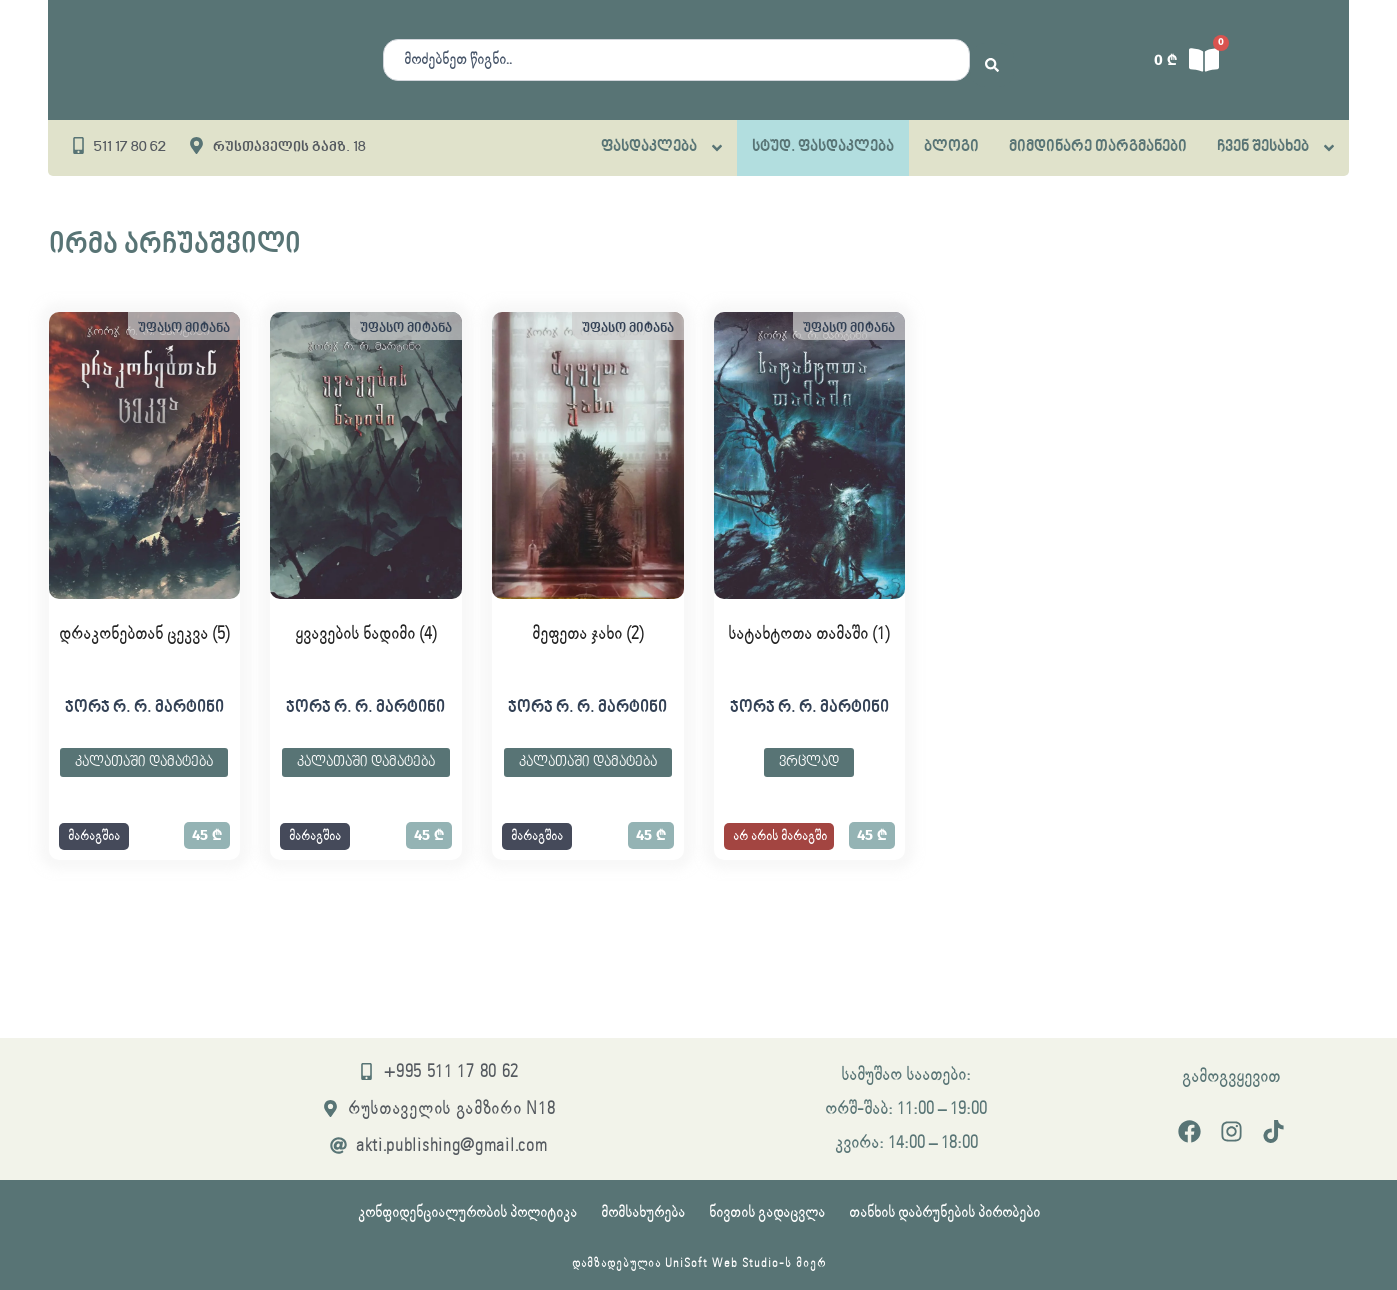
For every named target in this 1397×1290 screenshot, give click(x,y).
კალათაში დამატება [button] (144, 762)
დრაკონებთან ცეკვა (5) (144, 634)
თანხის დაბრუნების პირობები (944, 1213)
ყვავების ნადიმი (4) (366, 634)
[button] (94, 836)
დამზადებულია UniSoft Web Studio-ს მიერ (699, 1263)
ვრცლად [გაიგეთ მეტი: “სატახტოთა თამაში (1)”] (809, 762)
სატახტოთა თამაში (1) (809, 634)
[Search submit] (992, 60)
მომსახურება (643, 1213)
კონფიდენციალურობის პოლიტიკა (467, 1213)
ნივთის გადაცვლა (767, 1213)
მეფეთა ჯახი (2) (588, 634)
